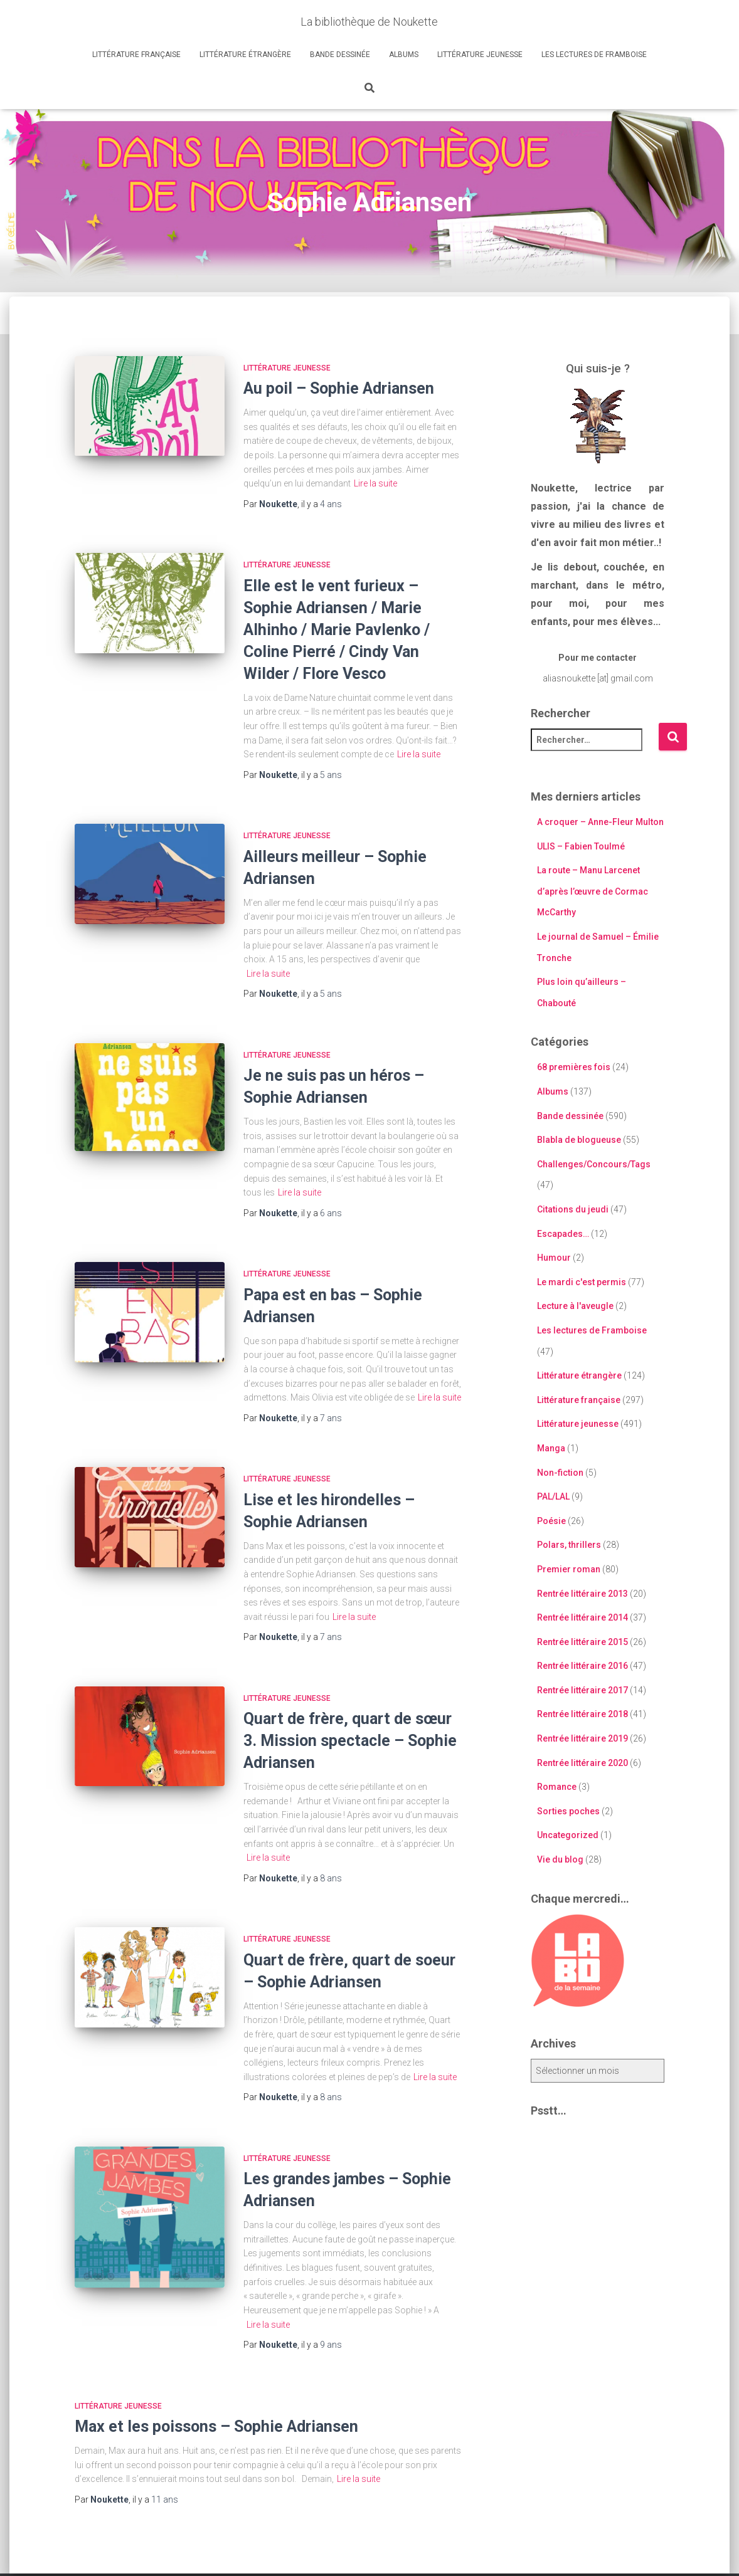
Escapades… (563, 1234)
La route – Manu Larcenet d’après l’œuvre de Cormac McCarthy (592, 891)
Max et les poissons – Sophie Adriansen (216, 2426)
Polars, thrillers (569, 1545)
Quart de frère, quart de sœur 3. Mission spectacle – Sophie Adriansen (350, 1741)
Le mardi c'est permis (581, 1282)
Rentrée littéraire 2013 (582, 1594)
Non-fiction (560, 1473)
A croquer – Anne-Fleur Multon (600, 822)
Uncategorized (567, 1835)
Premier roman (568, 1569)
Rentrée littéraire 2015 (582, 1642)
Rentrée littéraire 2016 (582, 1666)
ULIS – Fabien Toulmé (581, 846)
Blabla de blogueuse (579, 1140)
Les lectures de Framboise (594, 54)
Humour (554, 1258)
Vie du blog (560, 1859)
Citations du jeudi (573, 1209)
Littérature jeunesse (480, 54)
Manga (551, 1448)
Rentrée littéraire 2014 (582, 1617)
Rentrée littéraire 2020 (582, 1763)
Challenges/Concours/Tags (594, 1164)
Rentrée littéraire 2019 (582, 1738)
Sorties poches (568, 1811)
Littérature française (136, 54)
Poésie (551, 1521)
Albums (403, 54)
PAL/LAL (553, 1496)
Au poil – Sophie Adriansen (338, 388)
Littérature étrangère (245, 54)
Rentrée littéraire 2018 (582, 1714)
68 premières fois (573, 1067)
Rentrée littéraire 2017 (582, 1690)
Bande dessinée (340, 54)
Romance (557, 1787)
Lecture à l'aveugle (575, 1306)
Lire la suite (375, 483)
